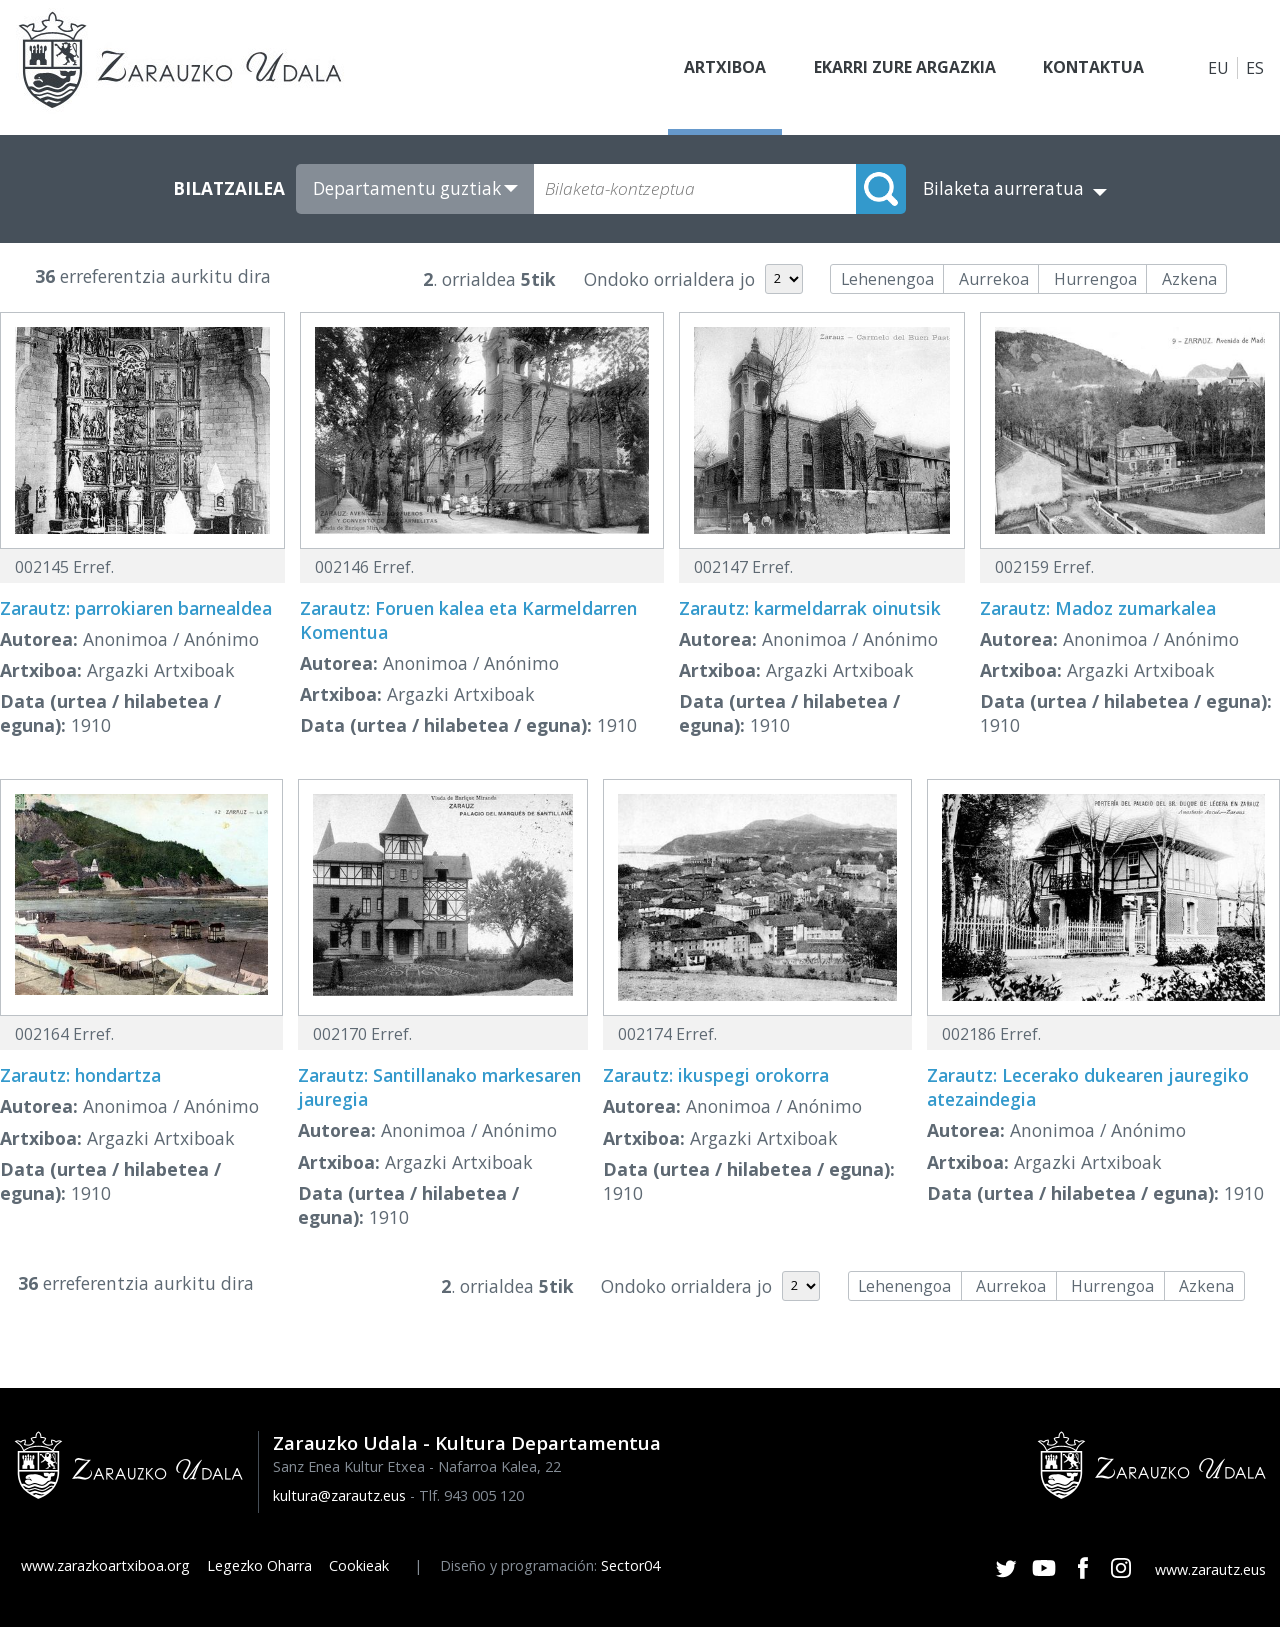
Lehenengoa (887, 279)
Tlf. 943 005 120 (471, 1495)
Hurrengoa (1095, 279)
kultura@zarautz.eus (339, 1495)
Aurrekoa (994, 279)
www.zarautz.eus (1210, 1569)
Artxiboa (723, 68)
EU (1218, 68)
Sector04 (630, 1565)
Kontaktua (1093, 68)
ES (1255, 68)
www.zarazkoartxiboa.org (105, 1565)
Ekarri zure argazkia (903, 68)
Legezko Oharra (259, 1565)
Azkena (1189, 279)
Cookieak (359, 1565)
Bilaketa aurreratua (1003, 188)
